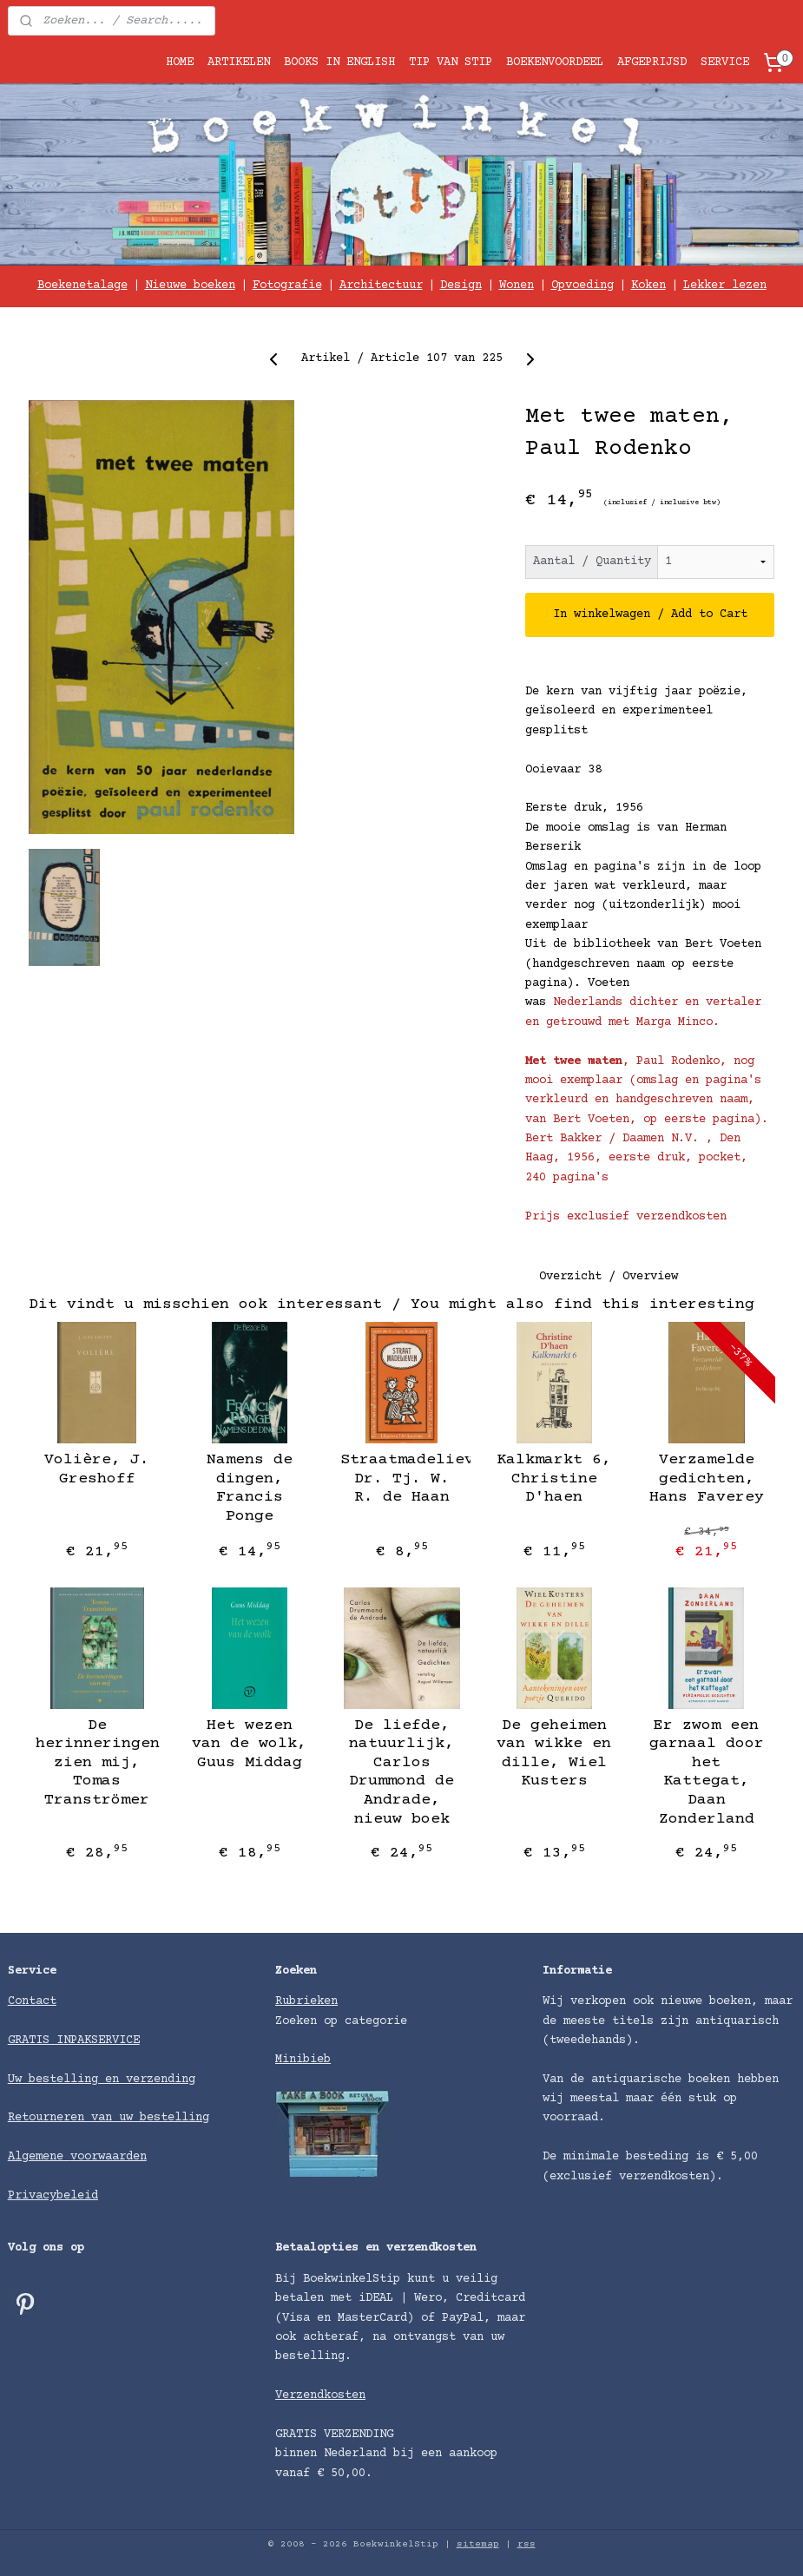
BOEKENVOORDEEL (554, 62)
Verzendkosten (320, 2395)
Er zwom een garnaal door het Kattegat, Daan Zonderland (706, 1772)
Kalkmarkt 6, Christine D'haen (554, 1478)
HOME (180, 62)
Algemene (39, 2157)
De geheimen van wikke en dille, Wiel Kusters (554, 1754)
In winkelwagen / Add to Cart (650, 614)
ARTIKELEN (238, 62)
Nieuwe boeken (190, 285)
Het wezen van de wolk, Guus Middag (249, 1744)
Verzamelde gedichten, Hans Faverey (706, 1478)
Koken (648, 285)
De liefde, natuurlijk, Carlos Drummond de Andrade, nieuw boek (401, 1772)
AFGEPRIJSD (652, 62)
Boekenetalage (82, 285)
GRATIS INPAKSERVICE (74, 2040)
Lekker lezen (725, 285)
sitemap (478, 2544)
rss (526, 2544)
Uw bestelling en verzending (101, 2079)
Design (461, 285)
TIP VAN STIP (450, 62)
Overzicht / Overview (608, 1278)
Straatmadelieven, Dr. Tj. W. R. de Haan (401, 1478)
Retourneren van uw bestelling (108, 2118)
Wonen (516, 285)
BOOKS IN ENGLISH (339, 62)
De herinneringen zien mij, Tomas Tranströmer (97, 1763)
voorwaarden (108, 2157)
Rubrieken (306, 2001)
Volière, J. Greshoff (96, 1469)
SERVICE (725, 62)
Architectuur (381, 285)
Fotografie (287, 285)
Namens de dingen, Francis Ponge (250, 1488)
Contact (32, 2001)
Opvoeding (582, 285)
